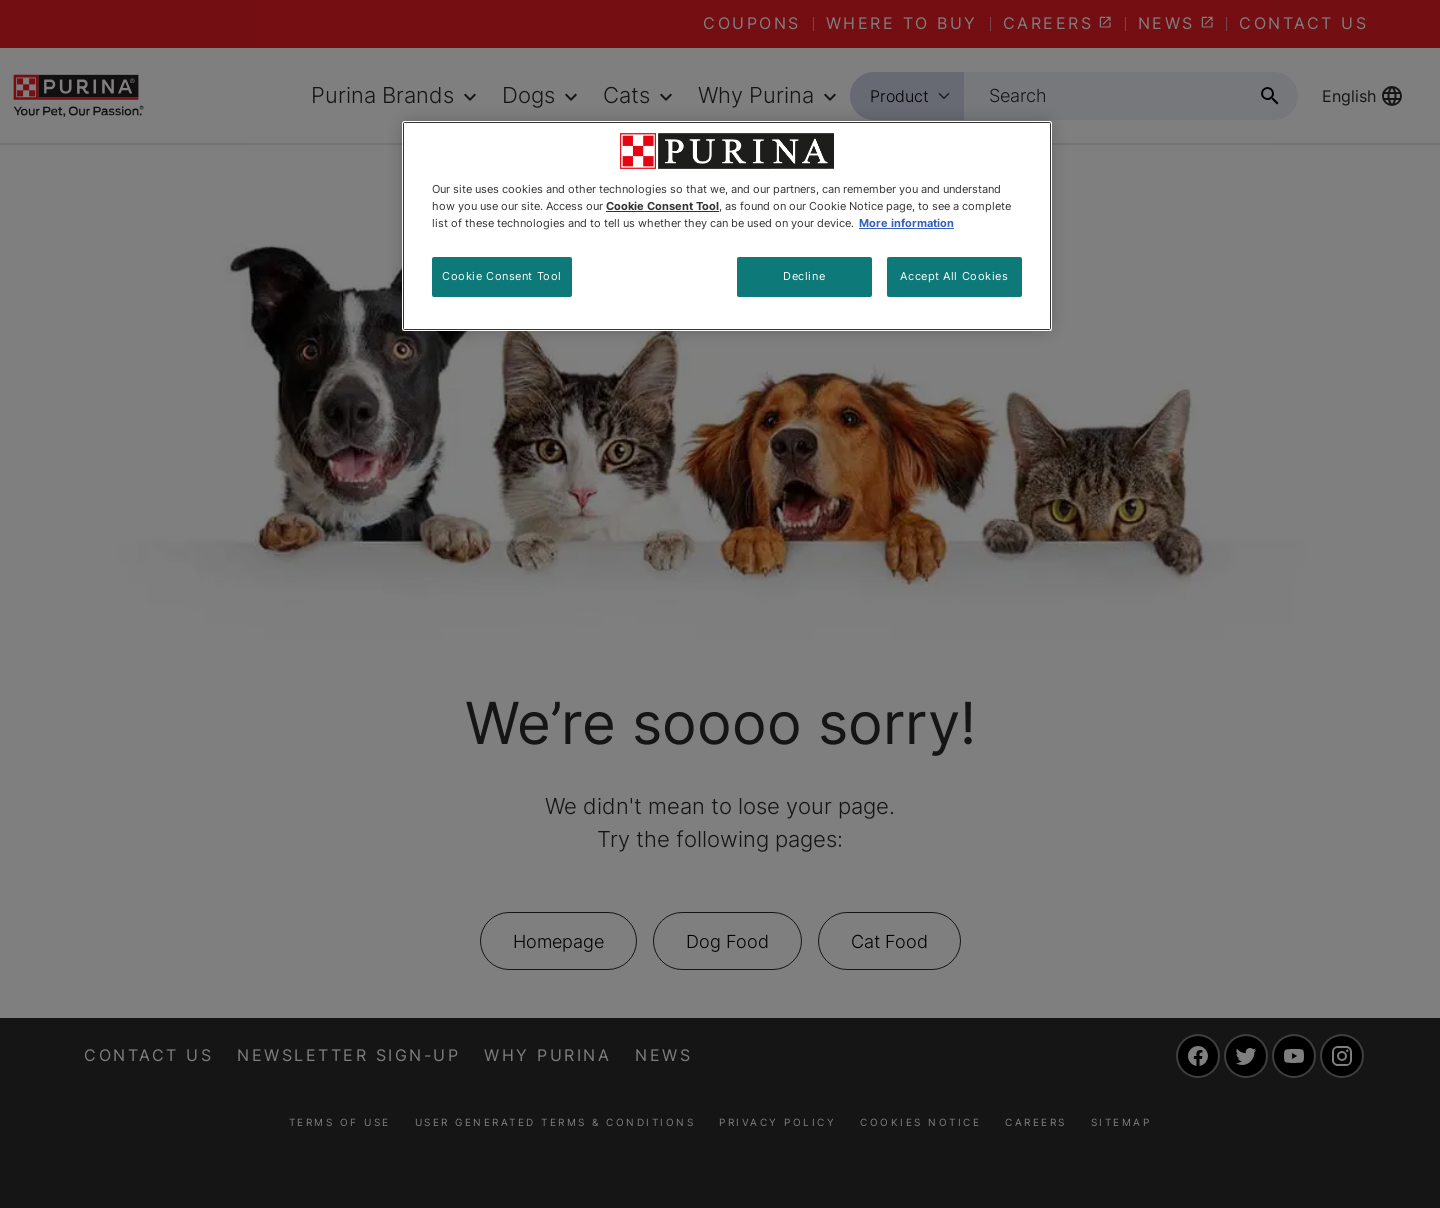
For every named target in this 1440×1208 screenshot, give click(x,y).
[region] (727, 226)
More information (906, 223)
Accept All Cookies (954, 276)
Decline (804, 276)
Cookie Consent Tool (502, 276)
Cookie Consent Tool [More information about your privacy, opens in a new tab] (662, 206)
